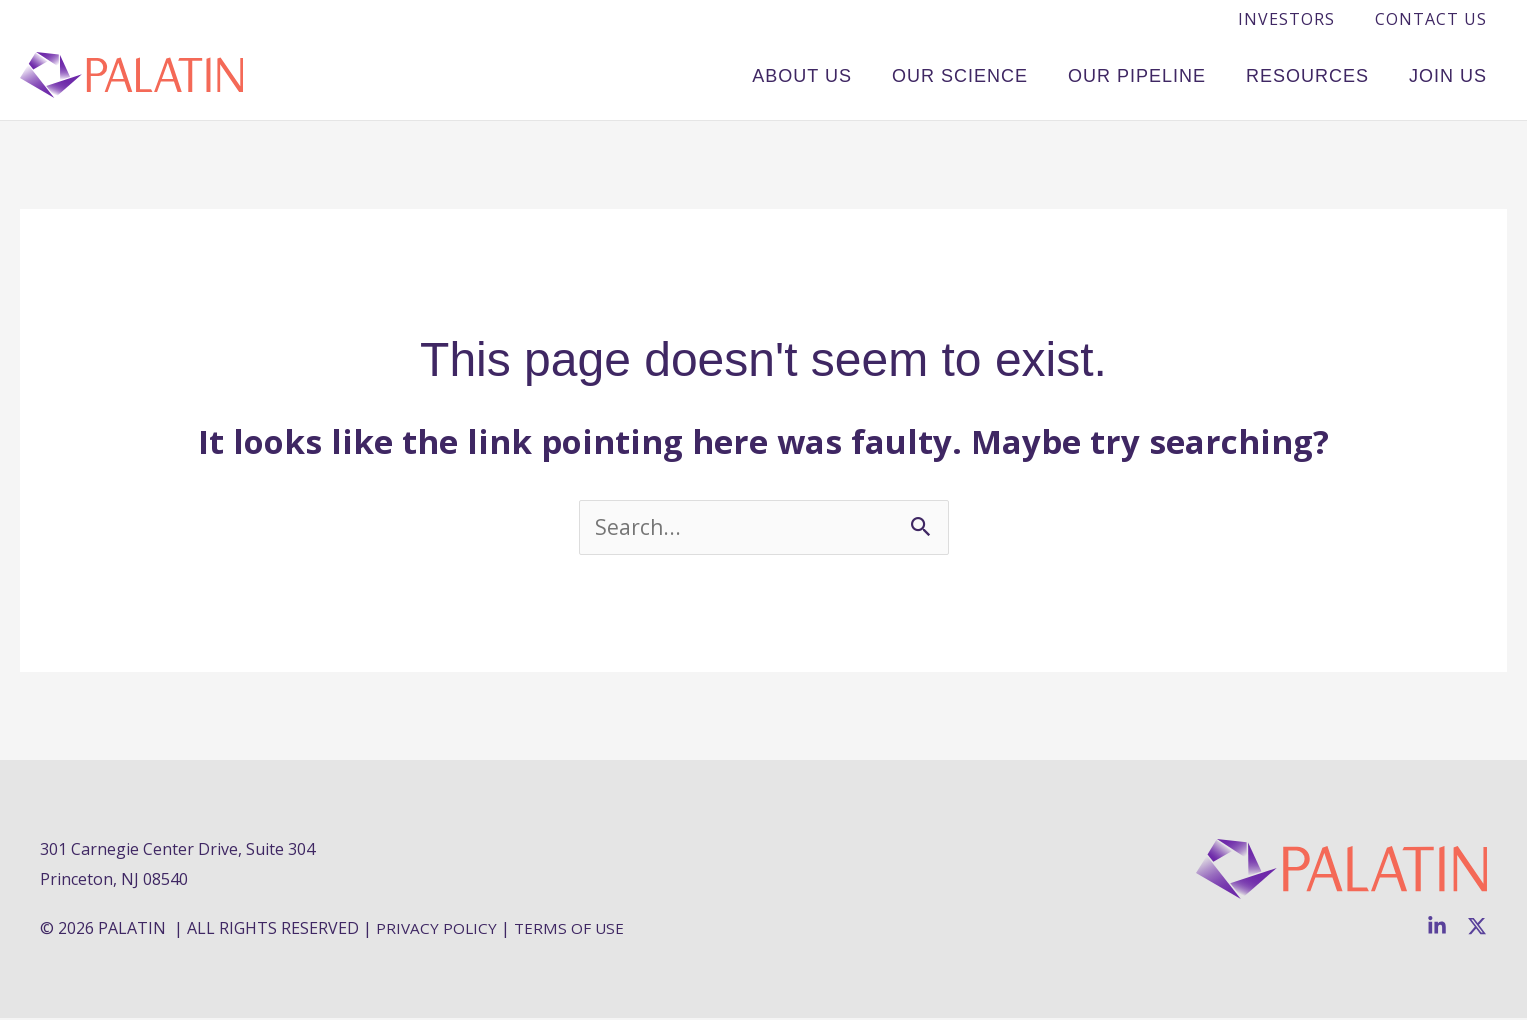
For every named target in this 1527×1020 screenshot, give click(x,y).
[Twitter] (1477, 928)
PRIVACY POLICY (437, 930)
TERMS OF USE (572, 930)
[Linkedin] (1437, 928)
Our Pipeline (1162, 74)
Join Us (1453, 74)
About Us (847, 74)
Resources (1322, 74)
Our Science (995, 74)
